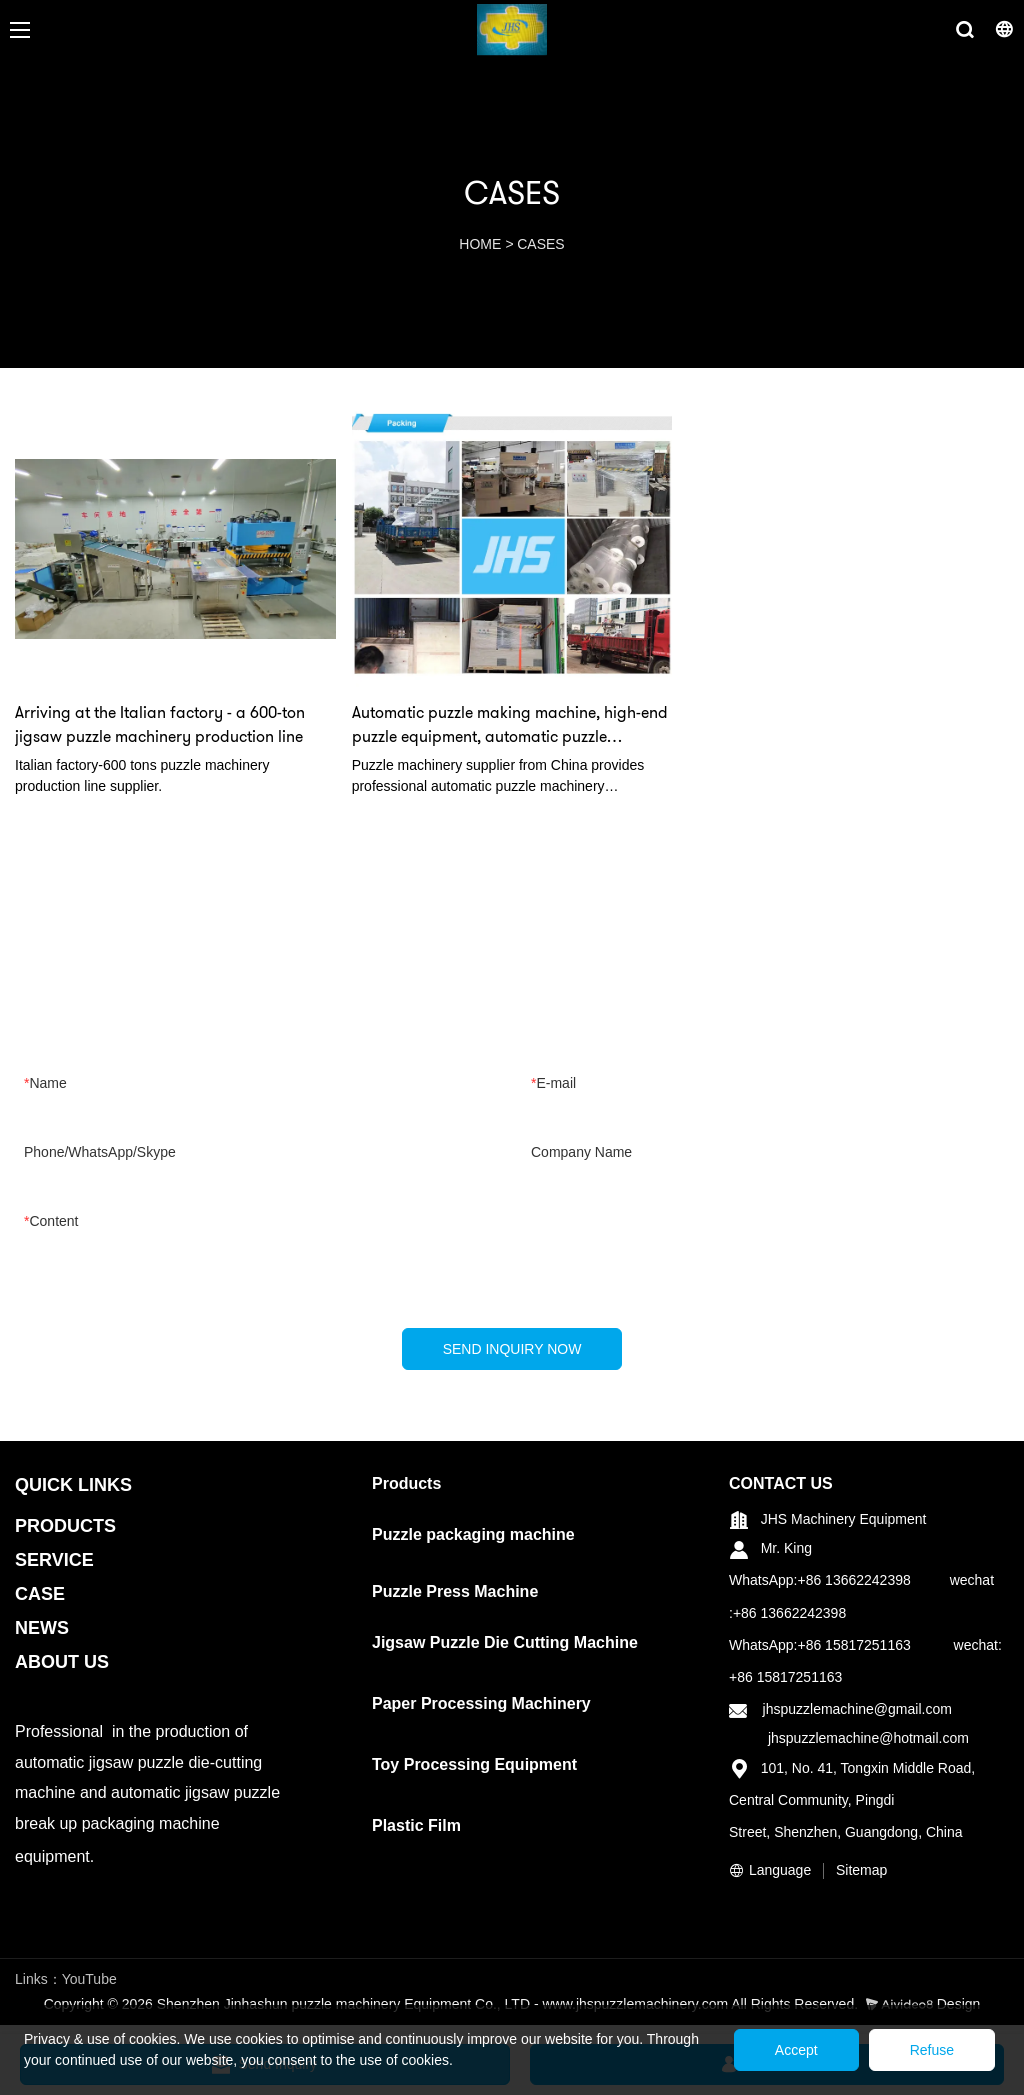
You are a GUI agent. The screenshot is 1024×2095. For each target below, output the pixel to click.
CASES (540, 244)
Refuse (932, 2050)
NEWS (42, 1628)
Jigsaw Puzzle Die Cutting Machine (505, 1642)
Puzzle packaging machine (473, 1534)
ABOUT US (62, 1662)
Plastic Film (416, 1825)
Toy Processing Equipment (474, 1764)
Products (406, 1483)
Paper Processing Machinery (481, 1703)
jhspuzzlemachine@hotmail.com (868, 1738)
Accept (796, 2050)
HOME (480, 244)
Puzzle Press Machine (455, 1591)
